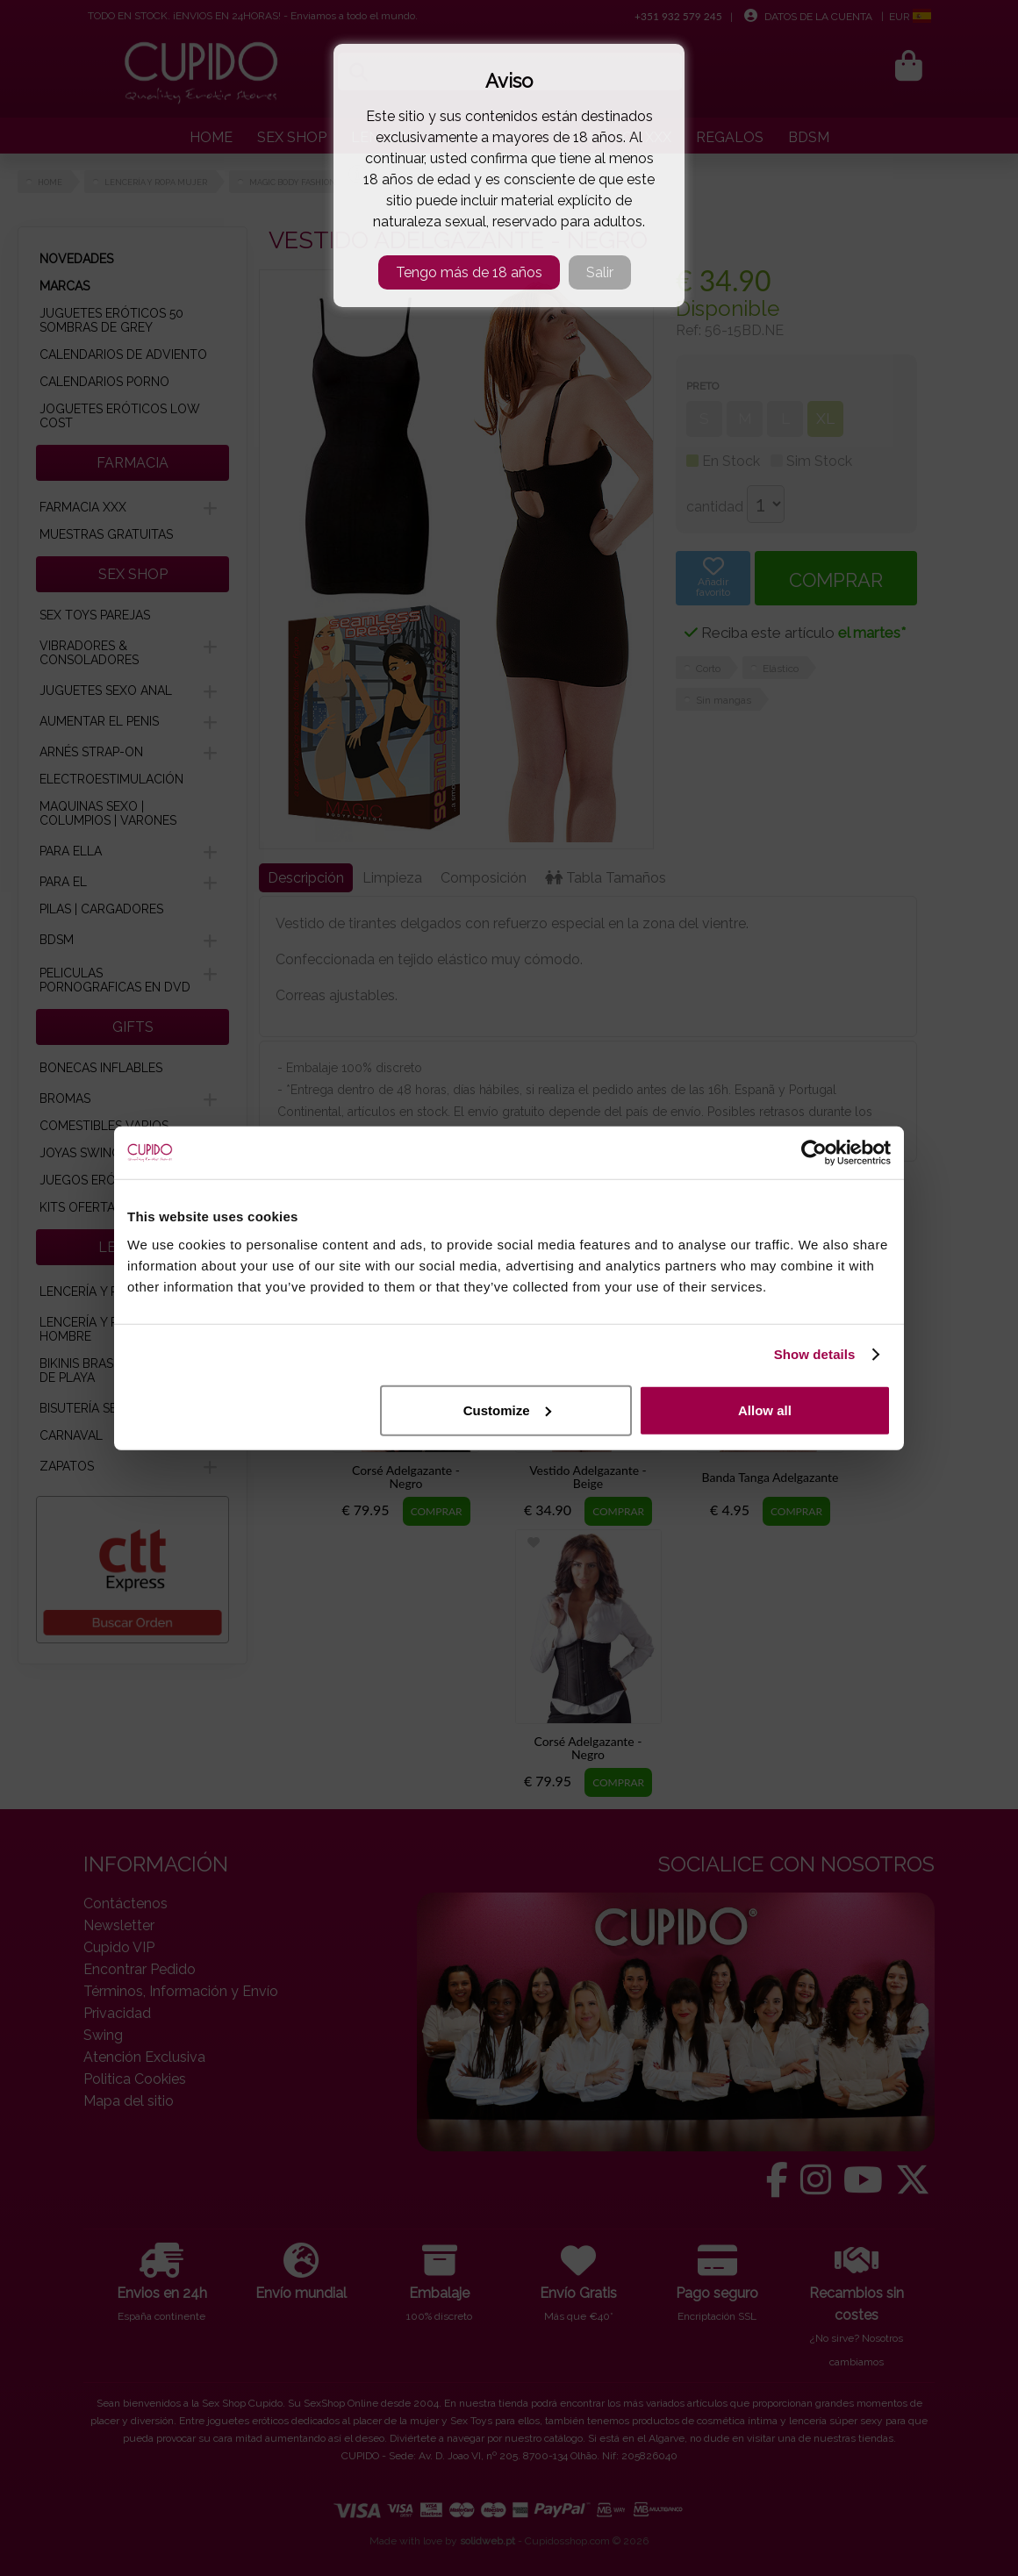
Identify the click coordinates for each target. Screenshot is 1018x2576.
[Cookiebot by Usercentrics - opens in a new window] (814, 1153)
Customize (507, 1409)
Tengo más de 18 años (469, 272)
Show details (815, 1354)
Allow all (765, 1409)
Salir (599, 272)
